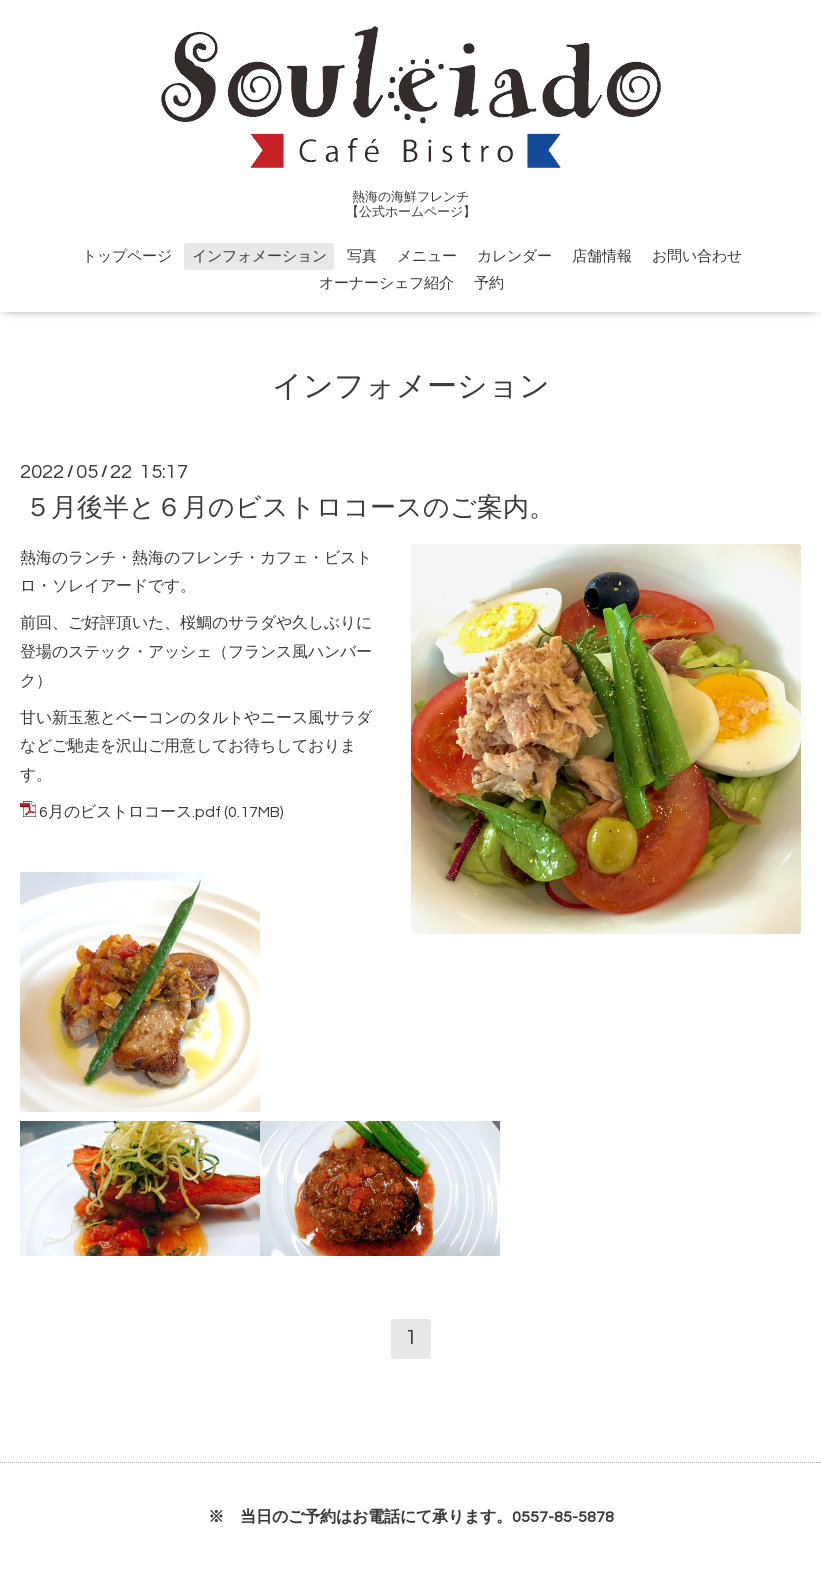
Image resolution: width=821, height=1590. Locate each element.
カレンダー (514, 256)
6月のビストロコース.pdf (130, 812)
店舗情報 (602, 256)
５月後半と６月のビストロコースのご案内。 (290, 507)
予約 (489, 283)
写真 (362, 256)
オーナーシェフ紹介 (386, 283)
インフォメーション (259, 256)
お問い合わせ (697, 256)
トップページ (127, 256)
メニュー (427, 256)
